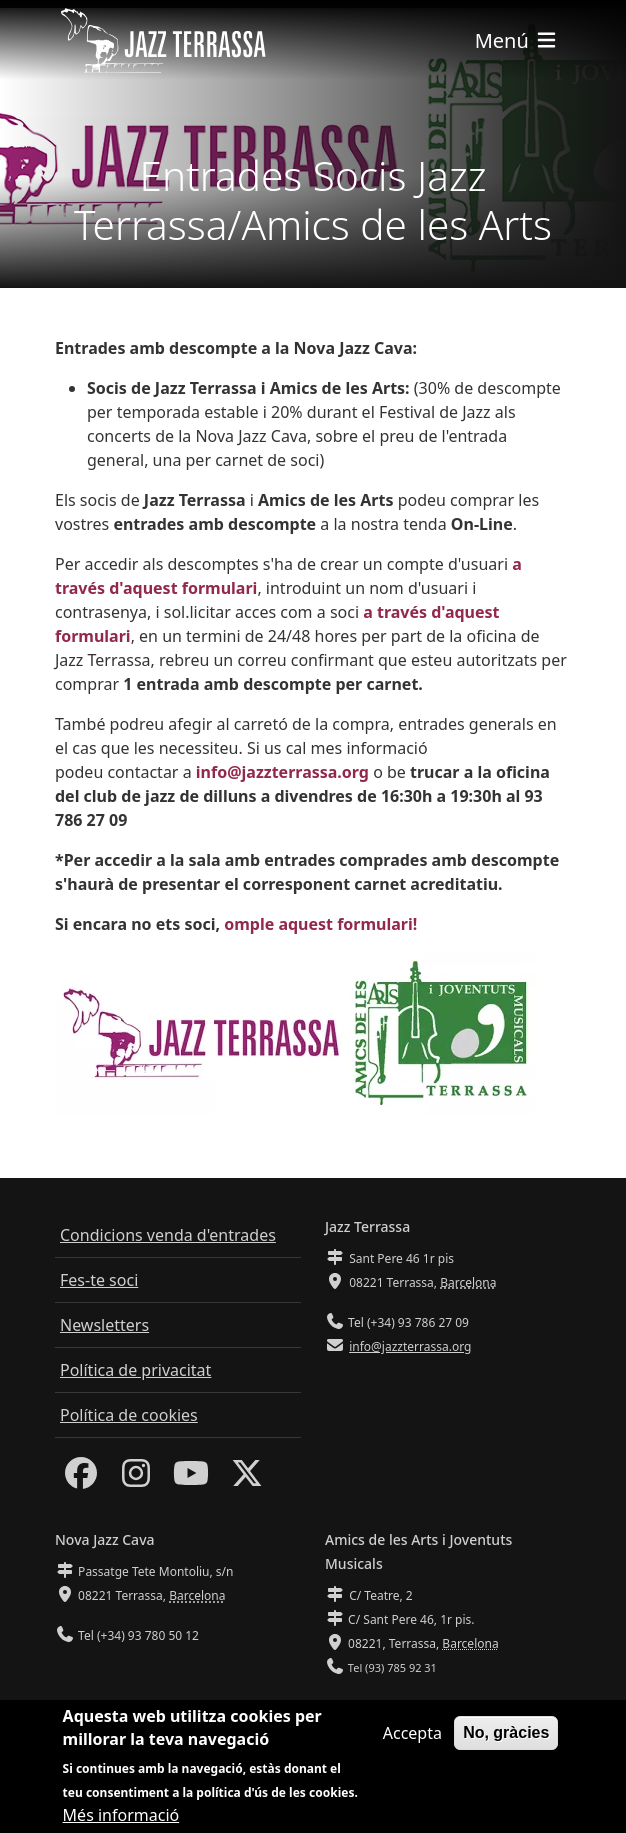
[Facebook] (81, 1479)
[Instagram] (136, 1479)
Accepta (412, 1739)
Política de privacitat (135, 1370)
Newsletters (104, 1325)
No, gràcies (506, 1738)
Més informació (121, 1820)
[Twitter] (247, 1479)
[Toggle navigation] (517, 40)
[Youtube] (191, 1479)
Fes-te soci (99, 1280)
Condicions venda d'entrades (168, 1235)
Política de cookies (129, 1415)
